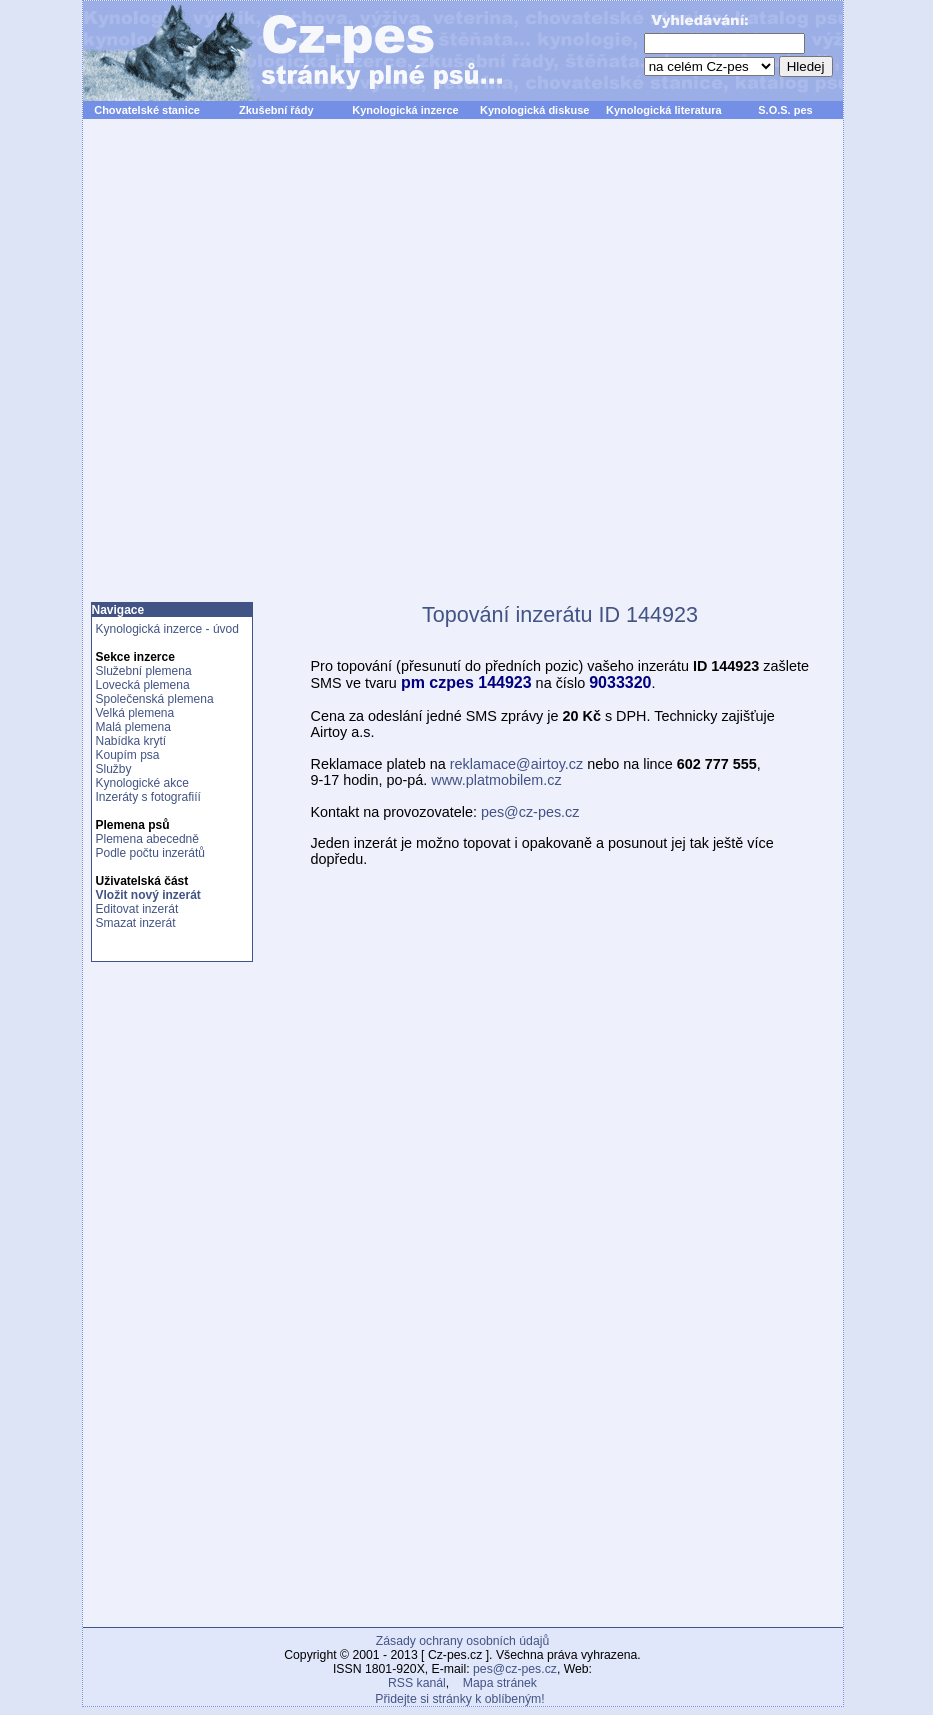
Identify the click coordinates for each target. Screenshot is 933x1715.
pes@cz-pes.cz (530, 812)
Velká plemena (135, 713)
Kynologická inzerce (405, 110)
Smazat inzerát (136, 923)
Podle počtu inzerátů (150, 853)
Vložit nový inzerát (148, 895)
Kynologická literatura (664, 110)
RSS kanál (417, 1683)
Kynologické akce (142, 783)
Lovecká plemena (143, 685)
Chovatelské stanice (147, 110)
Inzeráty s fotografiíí (148, 797)
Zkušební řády (276, 110)
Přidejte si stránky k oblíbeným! (459, 1699)
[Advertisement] (309, 371)
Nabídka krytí (131, 741)
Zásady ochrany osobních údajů (462, 1641)
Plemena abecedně (147, 839)
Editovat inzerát (137, 909)
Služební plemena (144, 671)
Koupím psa (128, 755)
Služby (114, 769)
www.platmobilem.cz (496, 780)
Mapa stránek (500, 1683)
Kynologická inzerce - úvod (167, 629)
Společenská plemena (155, 699)
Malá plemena (133, 727)
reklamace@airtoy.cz (517, 764)
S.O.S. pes (785, 110)
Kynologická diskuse (534, 110)
